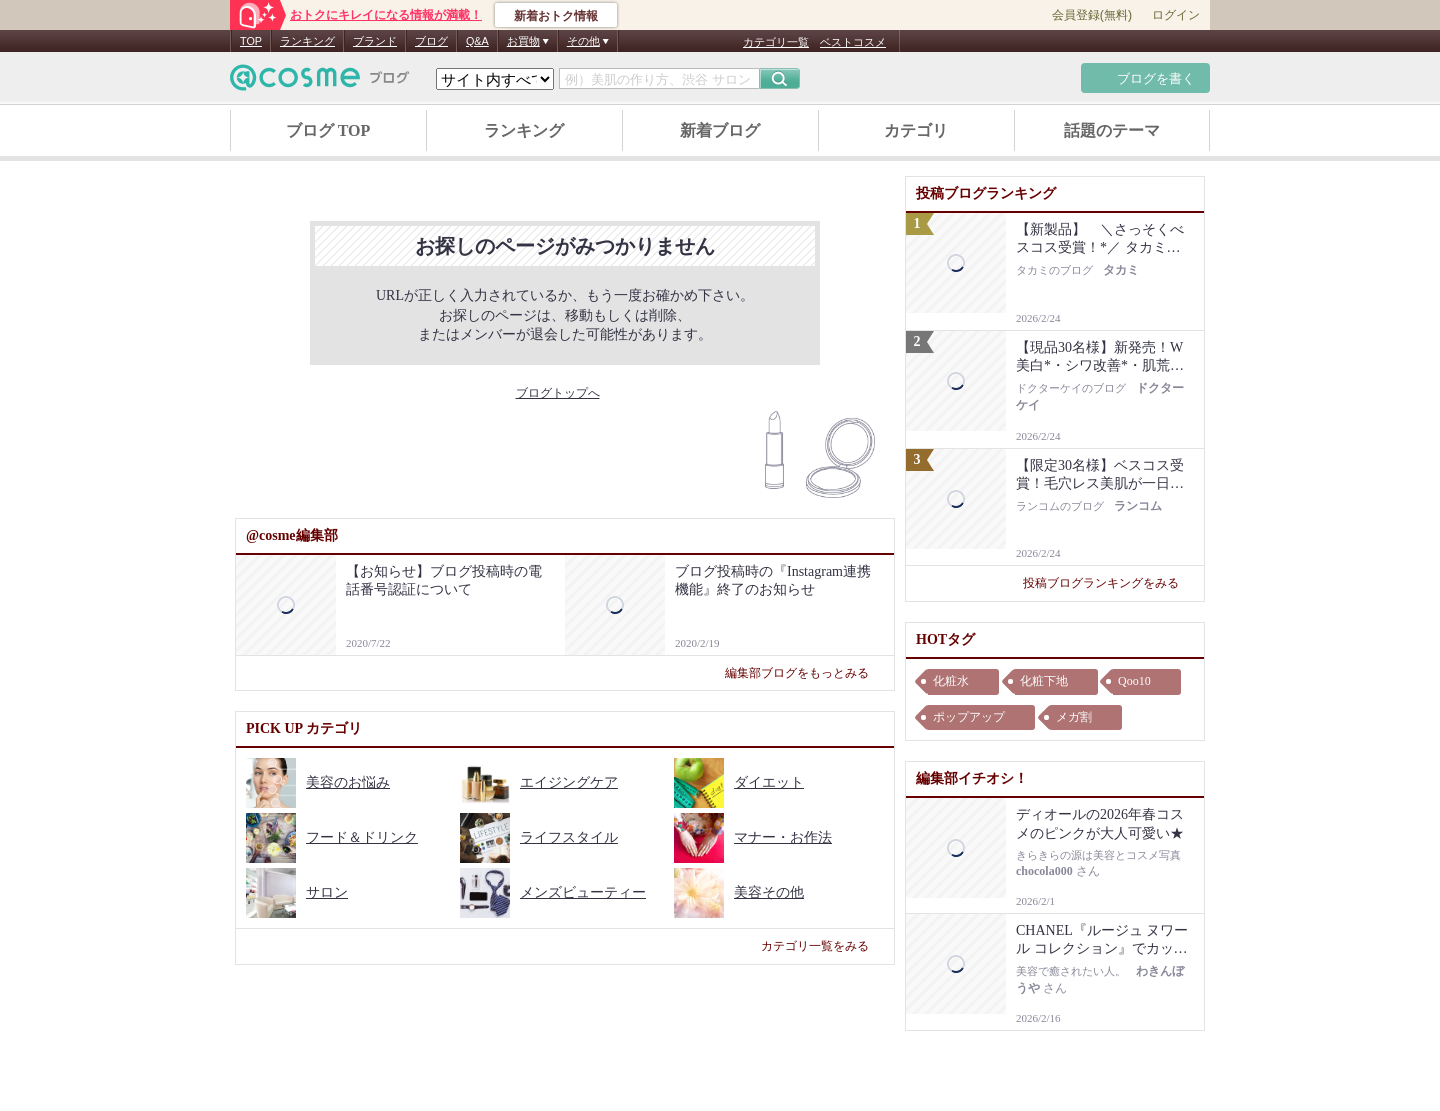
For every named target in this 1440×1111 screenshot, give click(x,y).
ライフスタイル (539, 837)
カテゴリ (916, 130)
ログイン (1176, 15)
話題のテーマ (1112, 130)
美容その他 (739, 892)
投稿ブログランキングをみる (1108, 583)
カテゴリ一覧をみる (822, 946)
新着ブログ (720, 130)
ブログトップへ (565, 393)
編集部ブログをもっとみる (804, 673)
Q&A (477, 41)
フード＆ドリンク (332, 837)
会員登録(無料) (1092, 15)
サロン (297, 892)
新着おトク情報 (556, 16)
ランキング (307, 41)
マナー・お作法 (753, 837)
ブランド (375, 41)
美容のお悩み (318, 782)
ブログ (431, 41)
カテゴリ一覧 (776, 42)
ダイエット (739, 782)
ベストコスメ (853, 42)
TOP (251, 41)
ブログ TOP (328, 130)
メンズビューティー (553, 892)
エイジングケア (539, 782)
